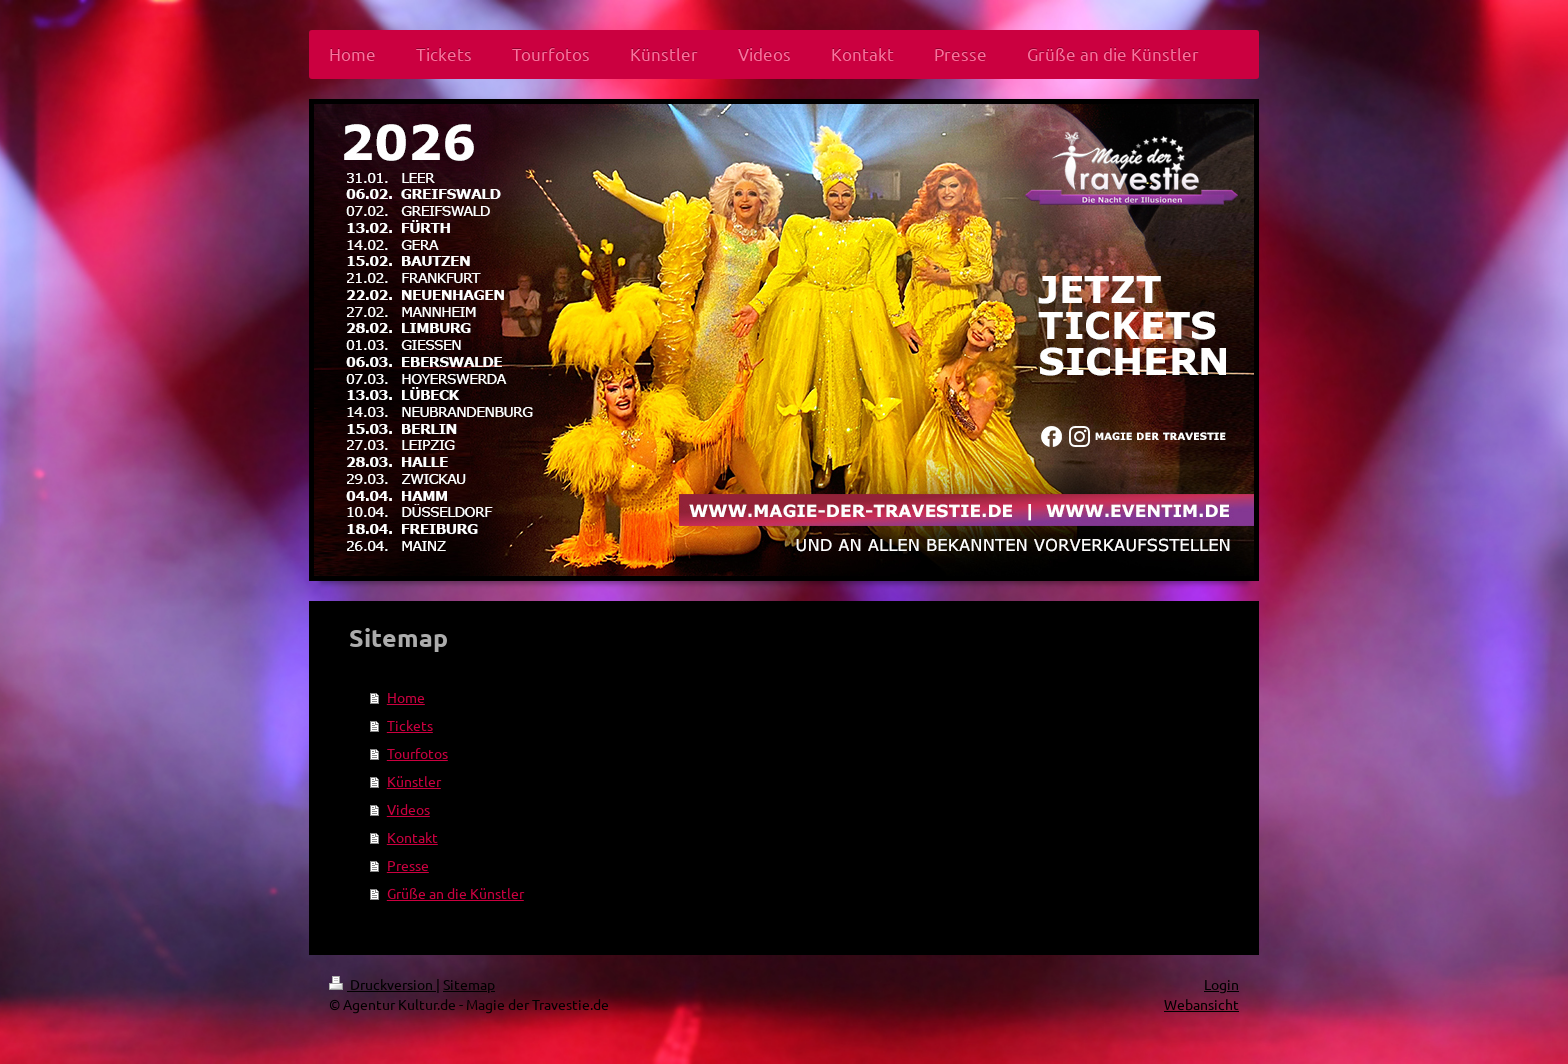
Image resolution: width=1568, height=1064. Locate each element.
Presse (408, 865)
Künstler (414, 781)
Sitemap (469, 984)
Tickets (410, 725)
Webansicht (1201, 1004)
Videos (408, 809)
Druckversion (382, 984)
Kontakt (412, 837)
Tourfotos (417, 753)
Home (406, 697)
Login (1221, 984)
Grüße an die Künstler (455, 893)
